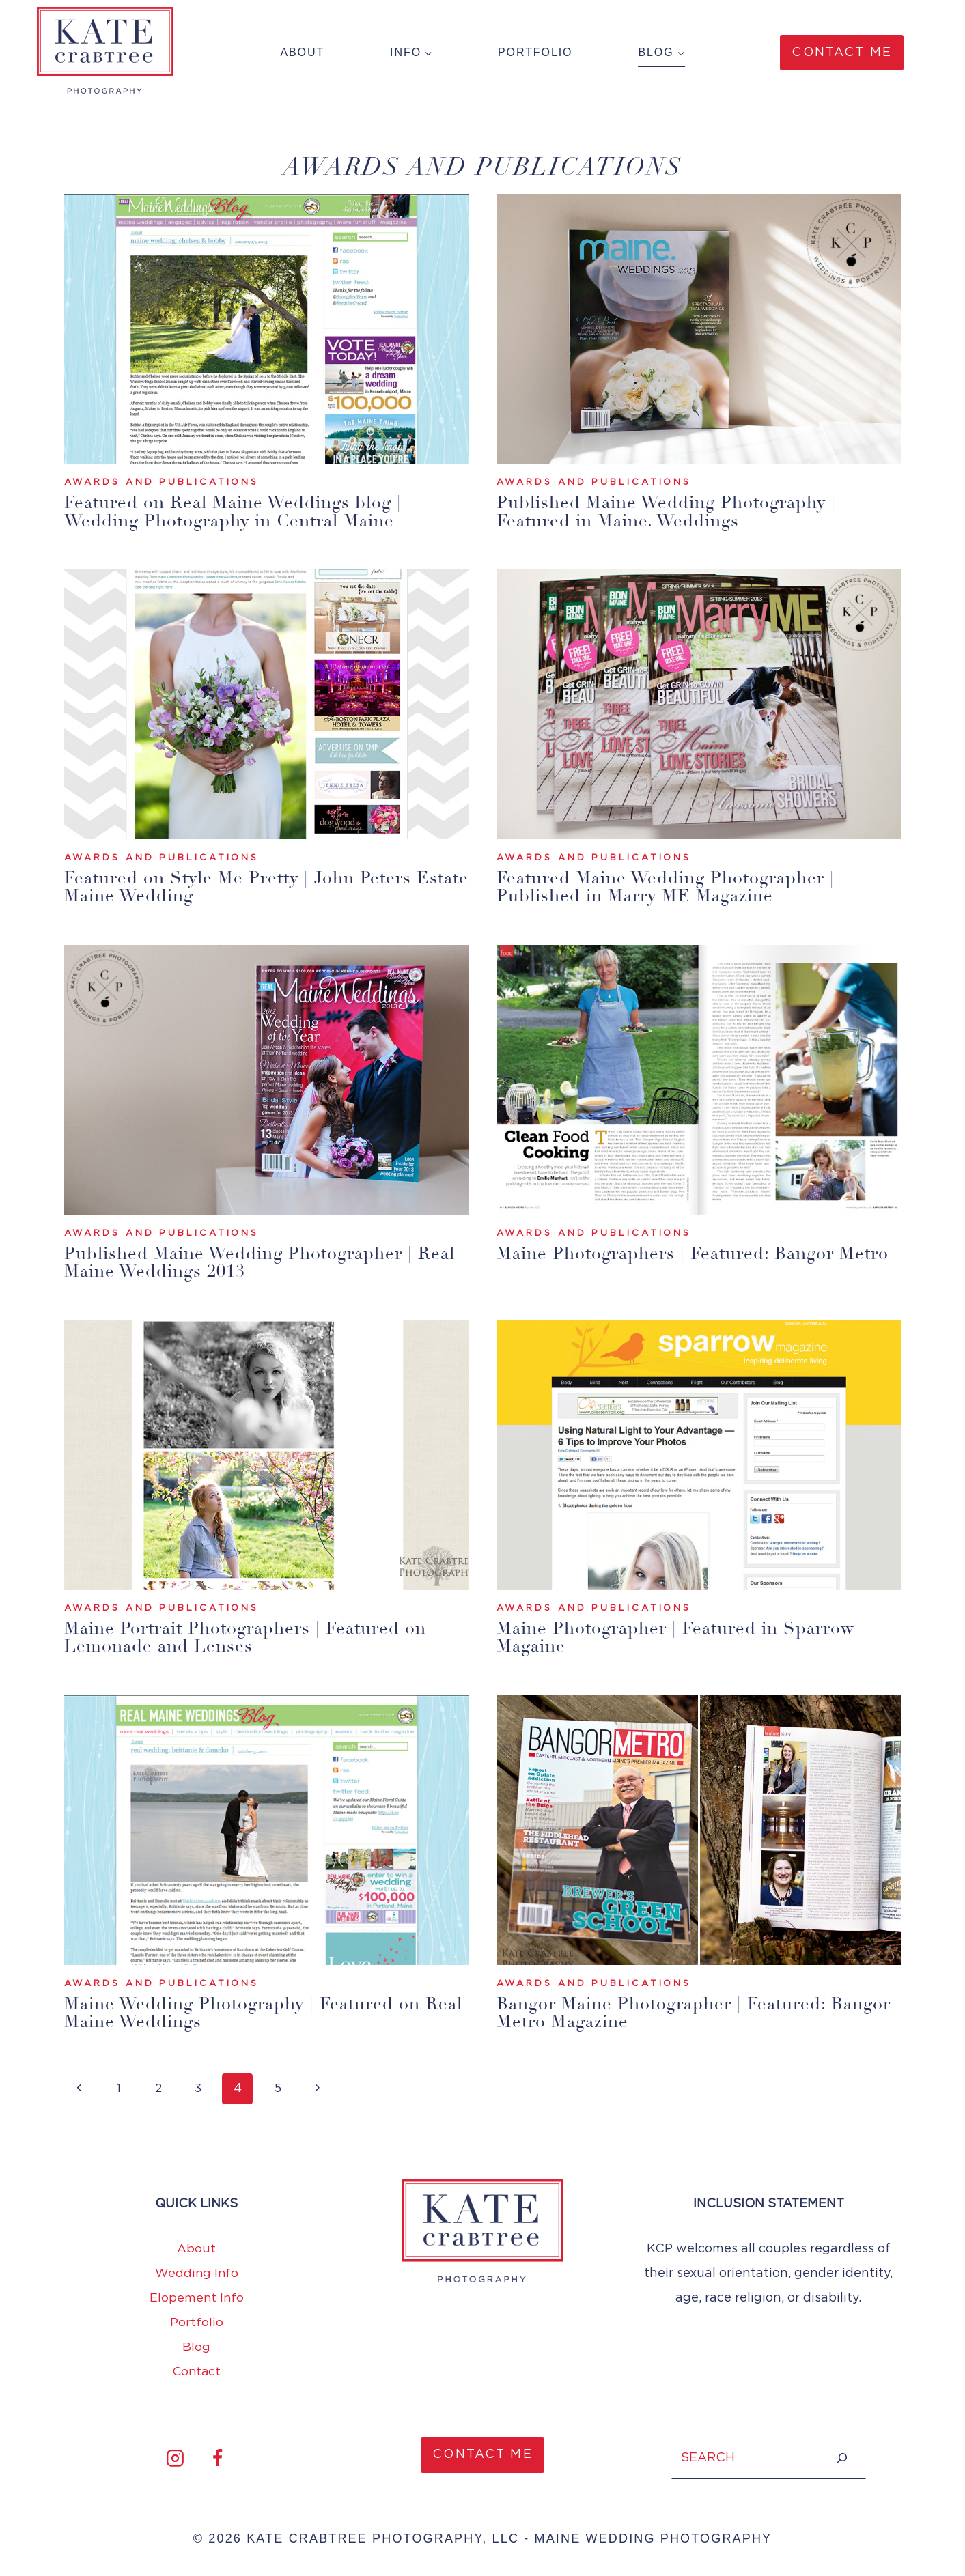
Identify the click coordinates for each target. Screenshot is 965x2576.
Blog (196, 2346)
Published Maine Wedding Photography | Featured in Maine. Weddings (673, 512)
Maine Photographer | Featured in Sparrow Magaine (683, 1637)
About (302, 52)
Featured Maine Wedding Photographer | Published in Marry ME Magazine (672, 886)
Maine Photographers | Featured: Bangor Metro (672, 1261)
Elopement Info (196, 2297)
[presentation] (266, 329)
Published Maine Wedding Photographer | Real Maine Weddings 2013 (246, 1261)
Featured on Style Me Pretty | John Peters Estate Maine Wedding (244, 886)
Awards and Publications (162, 483)
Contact (196, 2371)
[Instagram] (175, 2457)
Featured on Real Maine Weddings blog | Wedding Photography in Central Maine (239, 512)
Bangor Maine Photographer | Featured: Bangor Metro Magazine (668, 2012)
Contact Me (842, 52)
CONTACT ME (482, 2454)
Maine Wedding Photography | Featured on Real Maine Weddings (249, 2012)
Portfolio (535, 52)
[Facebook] (217, 2457)
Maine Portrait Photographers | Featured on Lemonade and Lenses (253, 1637)
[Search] (842, 2457)
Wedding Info (196, 2273)
